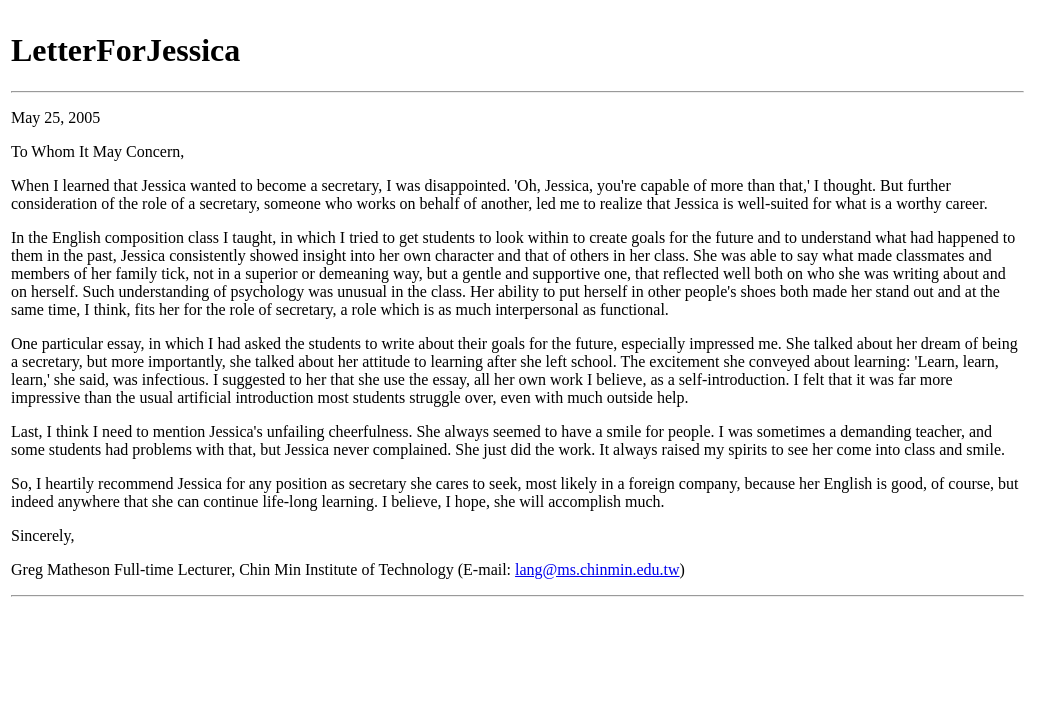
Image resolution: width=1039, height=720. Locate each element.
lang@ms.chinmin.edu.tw (597, 569)
